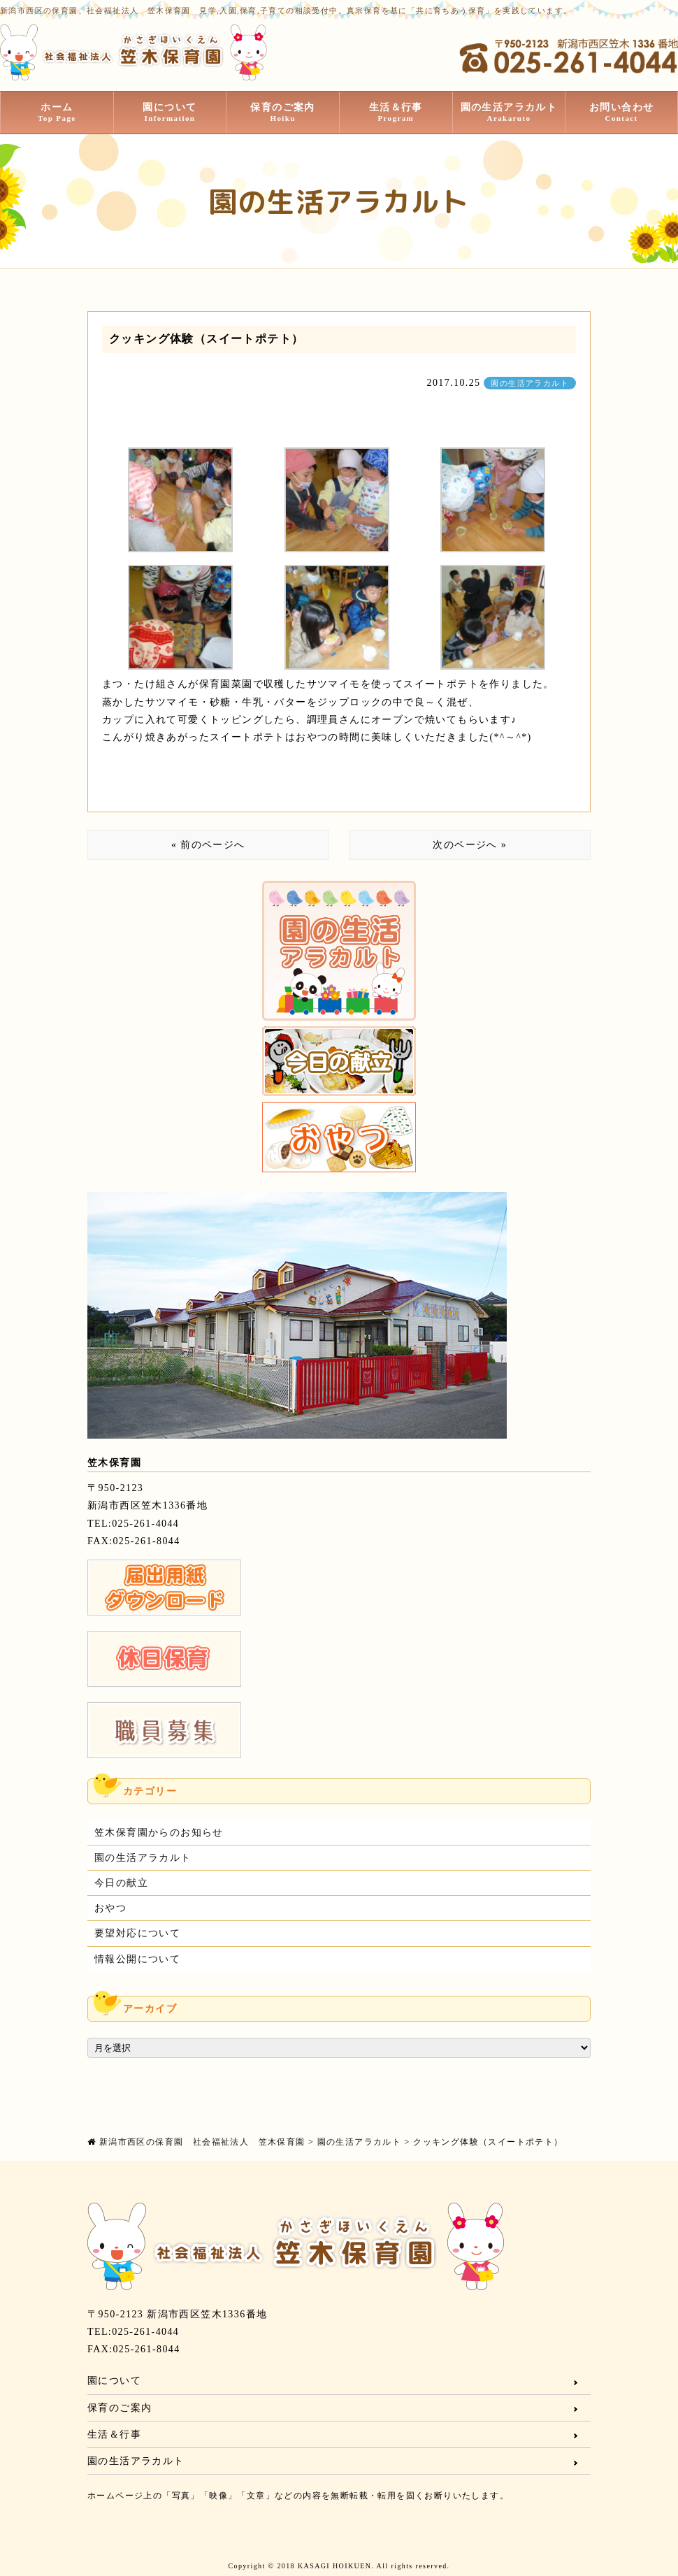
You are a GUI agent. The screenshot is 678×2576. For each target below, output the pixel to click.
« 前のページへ (208, 845)
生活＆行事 (396, 112)
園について (170, 112)
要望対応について (137, 1933)
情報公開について (137, 1959)
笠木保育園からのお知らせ (159, 1832)
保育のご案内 (283, 112)
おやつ (110, 1908)
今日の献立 (121, 1883)
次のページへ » (470, 845)
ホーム (57, 112)
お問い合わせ (621, 112)
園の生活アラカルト (509, 112)
